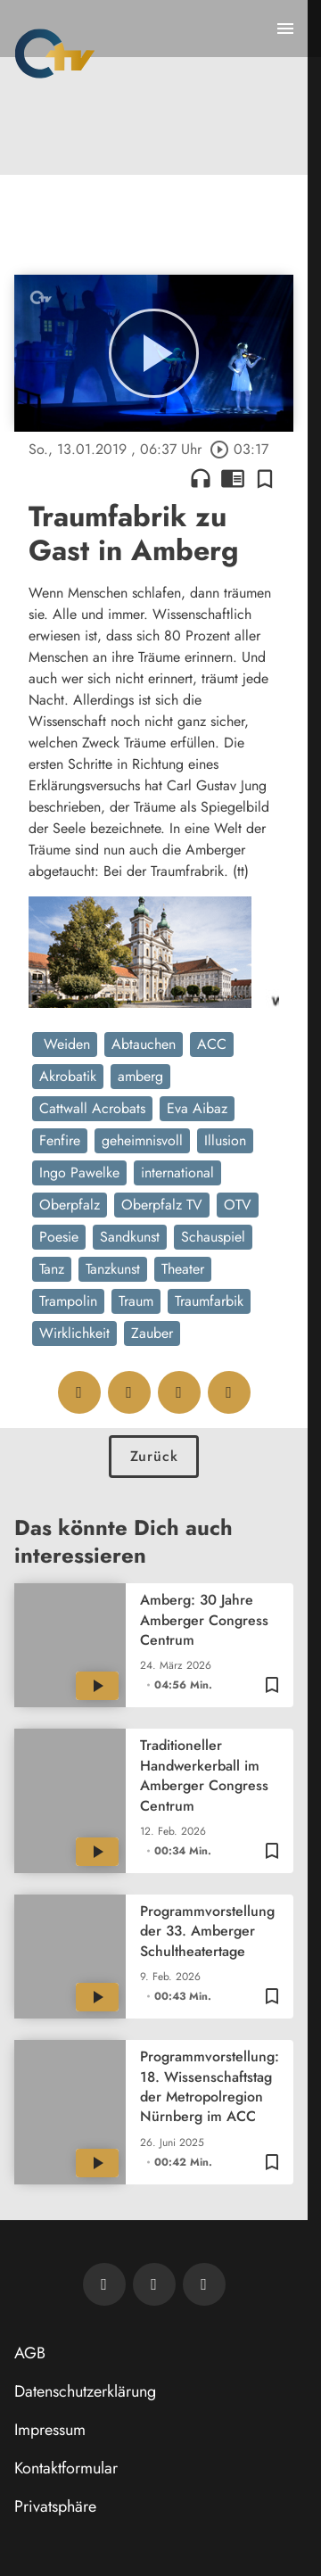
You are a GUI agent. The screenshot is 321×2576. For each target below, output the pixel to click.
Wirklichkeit (74, 1333)
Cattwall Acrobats (92, 1108)
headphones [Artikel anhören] (200, 478)
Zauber (152, 1333)
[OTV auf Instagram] (204, 2284)
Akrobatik (67, 1076)
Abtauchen (143, 1044)
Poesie (58, 1236)
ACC (211, 1044)
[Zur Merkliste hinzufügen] (265, 478)
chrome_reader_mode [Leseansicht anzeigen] (232, 478)
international (177, 1172)
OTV (237, 1204)
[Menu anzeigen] (285, 28)
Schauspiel (213, 1236)
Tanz (51, 1269)
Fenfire (59, 1140)
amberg (140, 1076)
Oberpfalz (69, 1204)
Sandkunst (130, 1236)
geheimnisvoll (142, 1140)
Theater (182, 1269)
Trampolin (68, 1301)
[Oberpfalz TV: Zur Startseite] (54, 53)
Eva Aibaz (197, 1108)
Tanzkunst (113, 1269)
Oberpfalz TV (161, 1204)
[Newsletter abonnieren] (104, 2284)
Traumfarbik (209, 1301)
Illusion (225, 1140)
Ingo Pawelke (79, 1172)
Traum (136, 1301)
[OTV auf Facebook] (154, 2284)
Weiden (64, 1044)
